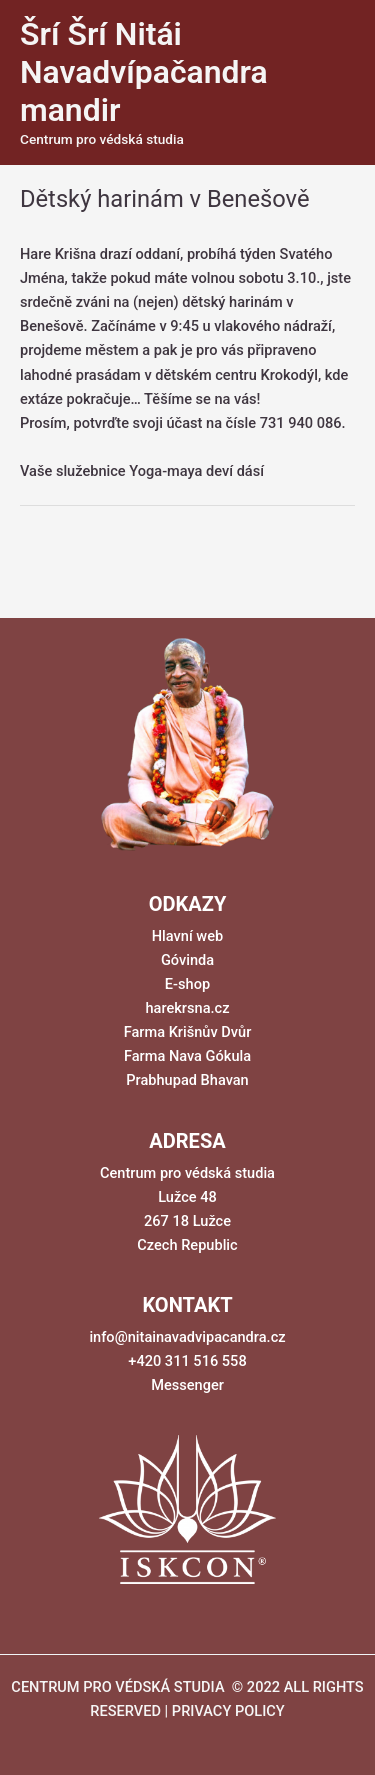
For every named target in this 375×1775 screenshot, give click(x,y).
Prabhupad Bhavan (187, 1080)
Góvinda (187, 960)
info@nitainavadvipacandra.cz (187, 1337)
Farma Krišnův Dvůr (188, 1032)
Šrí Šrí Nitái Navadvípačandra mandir (144, 72)
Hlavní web (187, 936)
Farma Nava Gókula (187, 1056)
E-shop (187, 984)
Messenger (187, 1385)
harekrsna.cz (187, 1008)
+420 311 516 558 (187, 1361)
